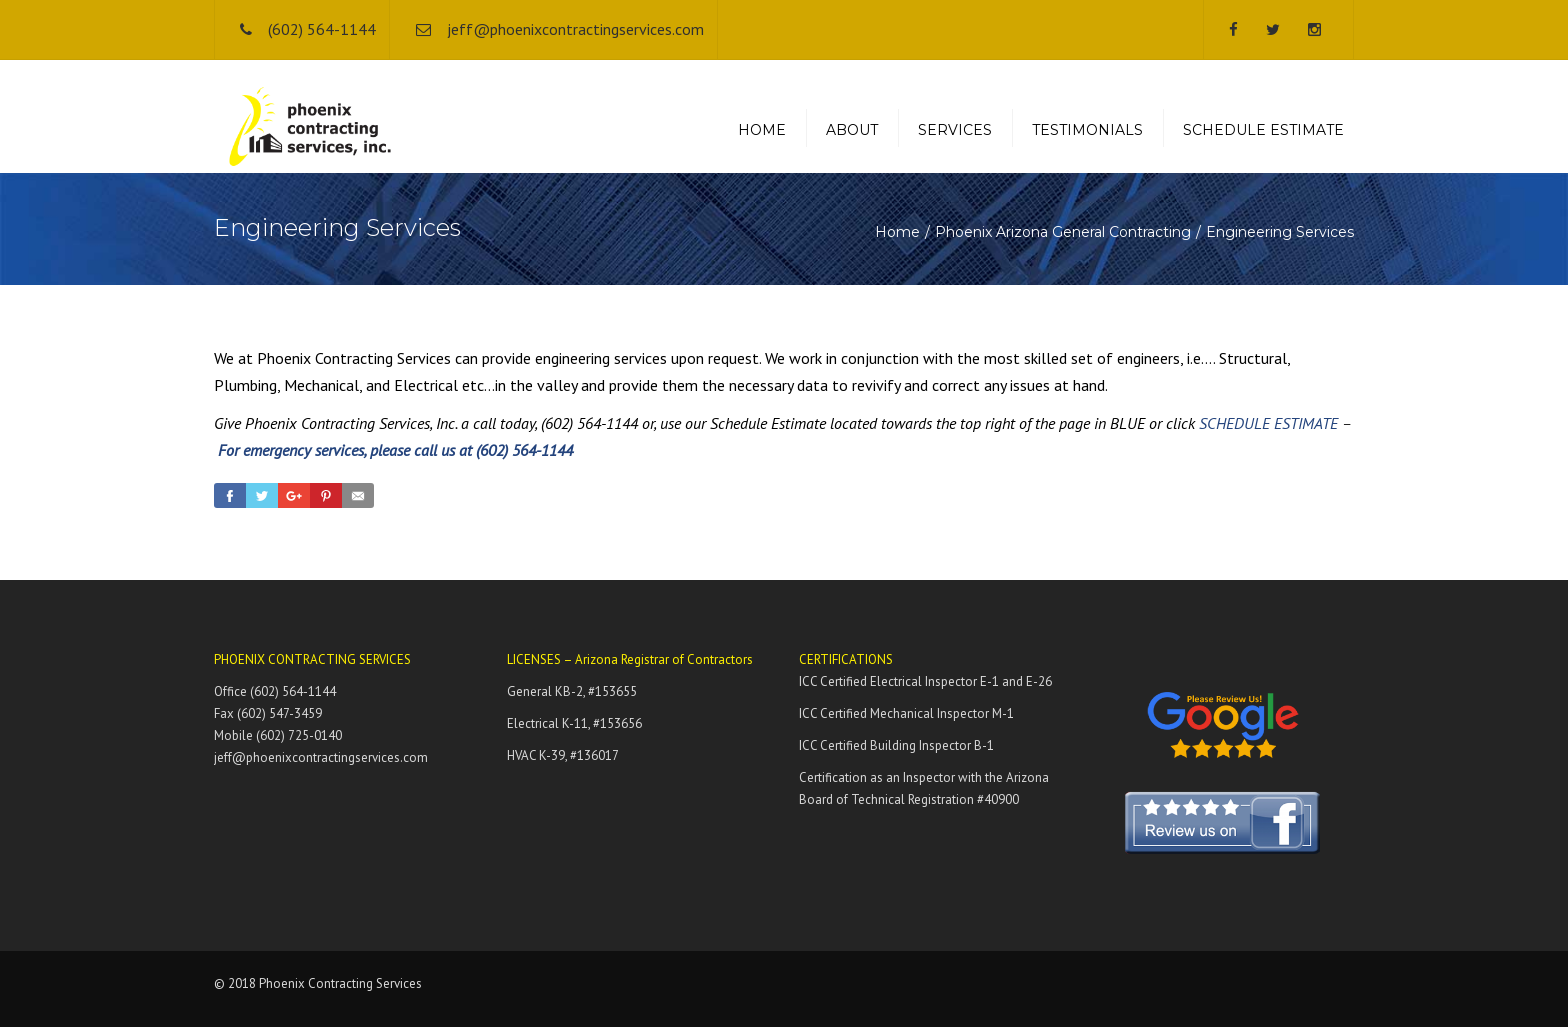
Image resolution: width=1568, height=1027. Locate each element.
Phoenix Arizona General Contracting (1063, 232)
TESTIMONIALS (1087, 130)
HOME (762, 130)
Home (897, 232)
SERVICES (955, 130)
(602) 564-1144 (322, 29)
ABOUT (852, 130)
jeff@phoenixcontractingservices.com (575, 29)
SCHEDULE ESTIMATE (1263, 130)
